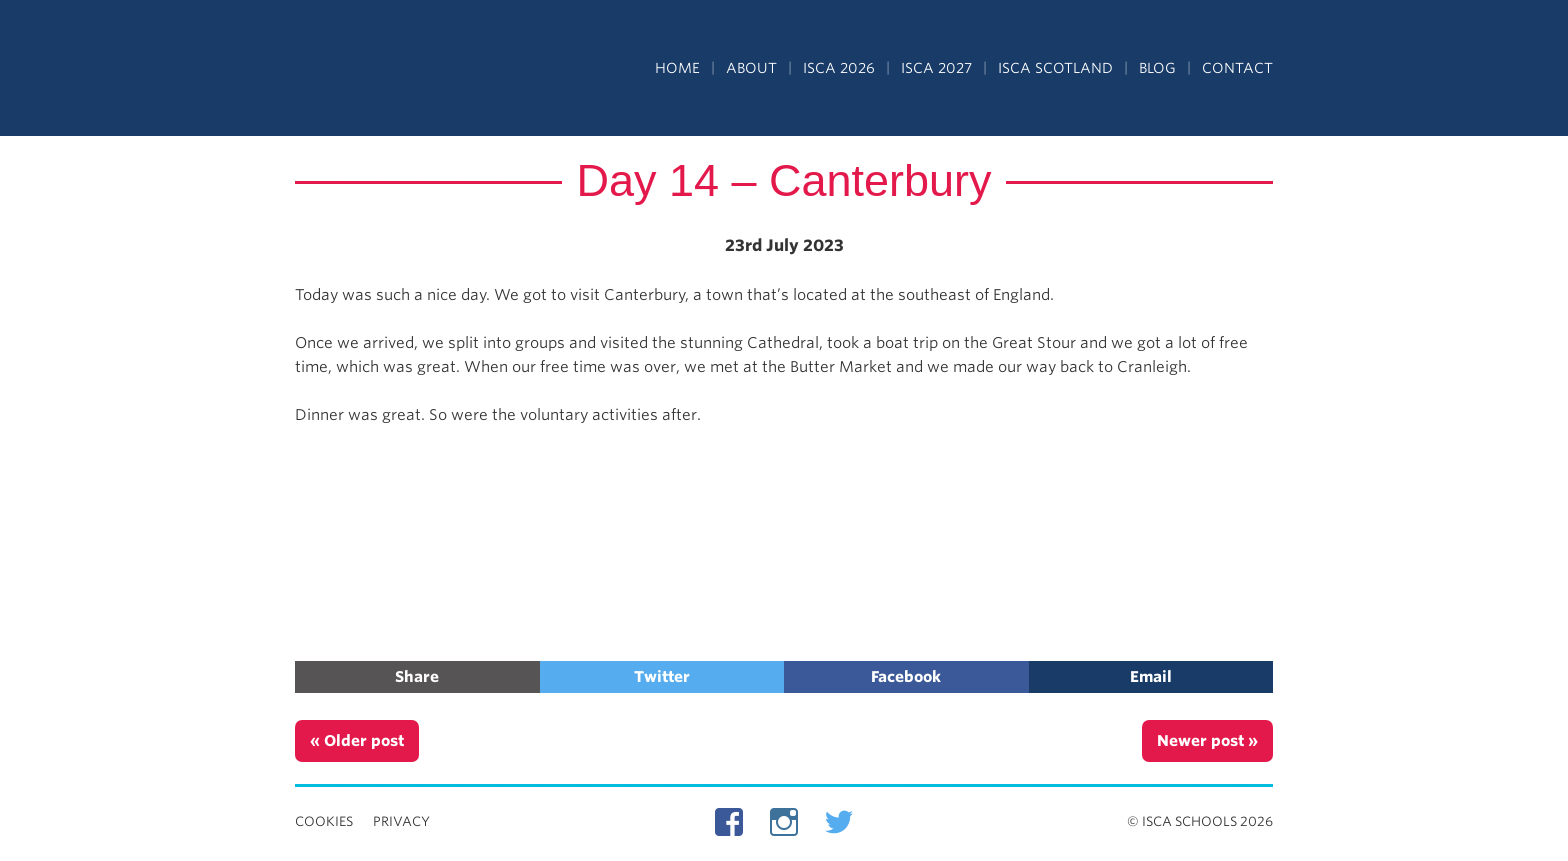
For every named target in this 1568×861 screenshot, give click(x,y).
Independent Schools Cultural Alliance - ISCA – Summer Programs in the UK (387, 70)
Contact (1237, 68)
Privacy (401, 821)
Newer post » (1207, 741)
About (751, 68)
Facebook (906, 677)
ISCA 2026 (839, 68)
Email (1151, 677)
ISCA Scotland (1055, 68)
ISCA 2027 (936, 68)
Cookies (324, 821)
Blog (1157, 68)
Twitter (662, 677)
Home (677, 68)
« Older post (357, 741)
